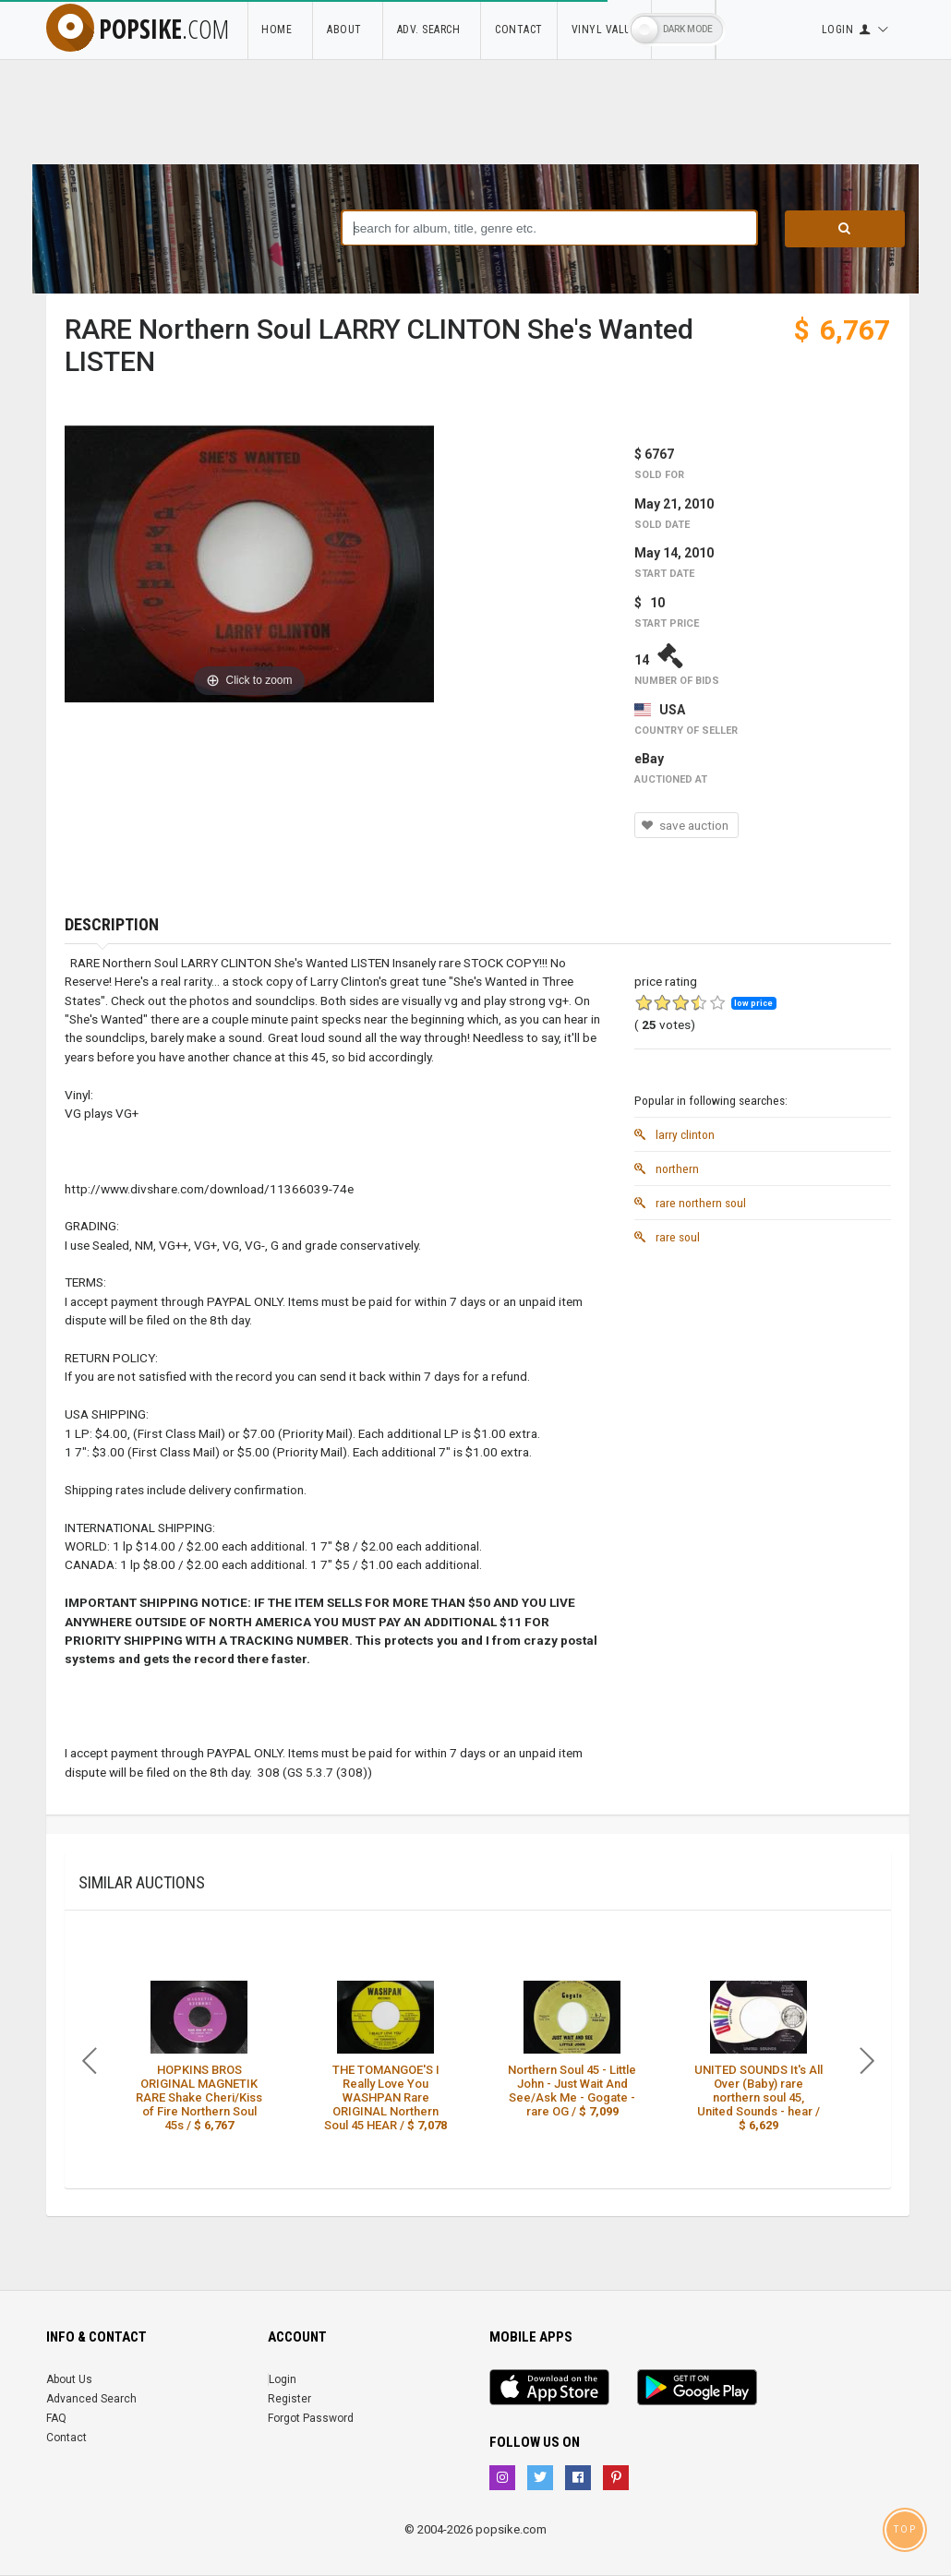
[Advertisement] (762, 1368)
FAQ (56, 2418)
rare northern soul (690, 1202)
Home (279, 29)
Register (289, 2398)
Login (282, 2379)
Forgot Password (311, 2418)
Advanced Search (91, 2398)
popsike (137, 28)
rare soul (667, 1236)
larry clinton (674, 1134)
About (347, 29)
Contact (519, 29)
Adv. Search (432, 29)
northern (666, 1168)
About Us (69, 2379)
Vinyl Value (605, 29)
